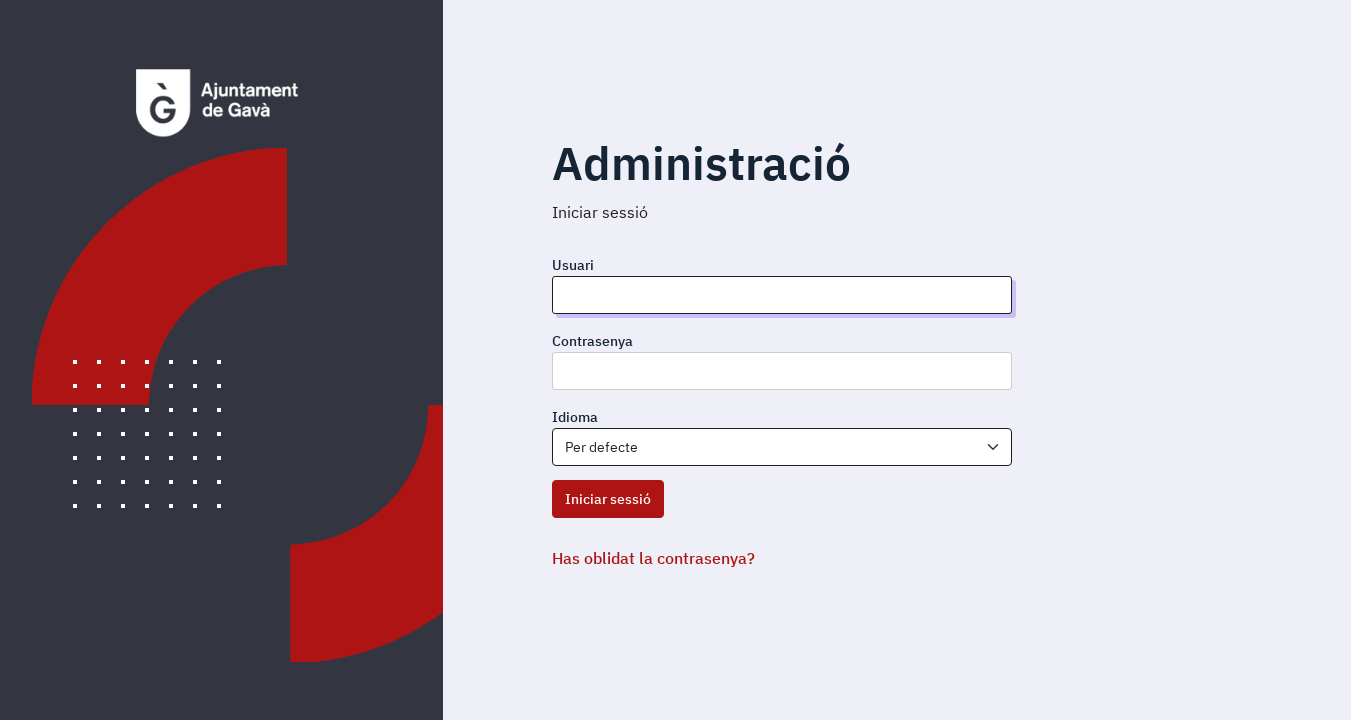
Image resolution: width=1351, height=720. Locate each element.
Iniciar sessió (608, 499)
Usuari (573, 265)
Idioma (575, 417)
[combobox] (782, 447)
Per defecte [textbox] (601, 447)
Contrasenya (592, 341)
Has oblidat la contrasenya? (653, 558)
